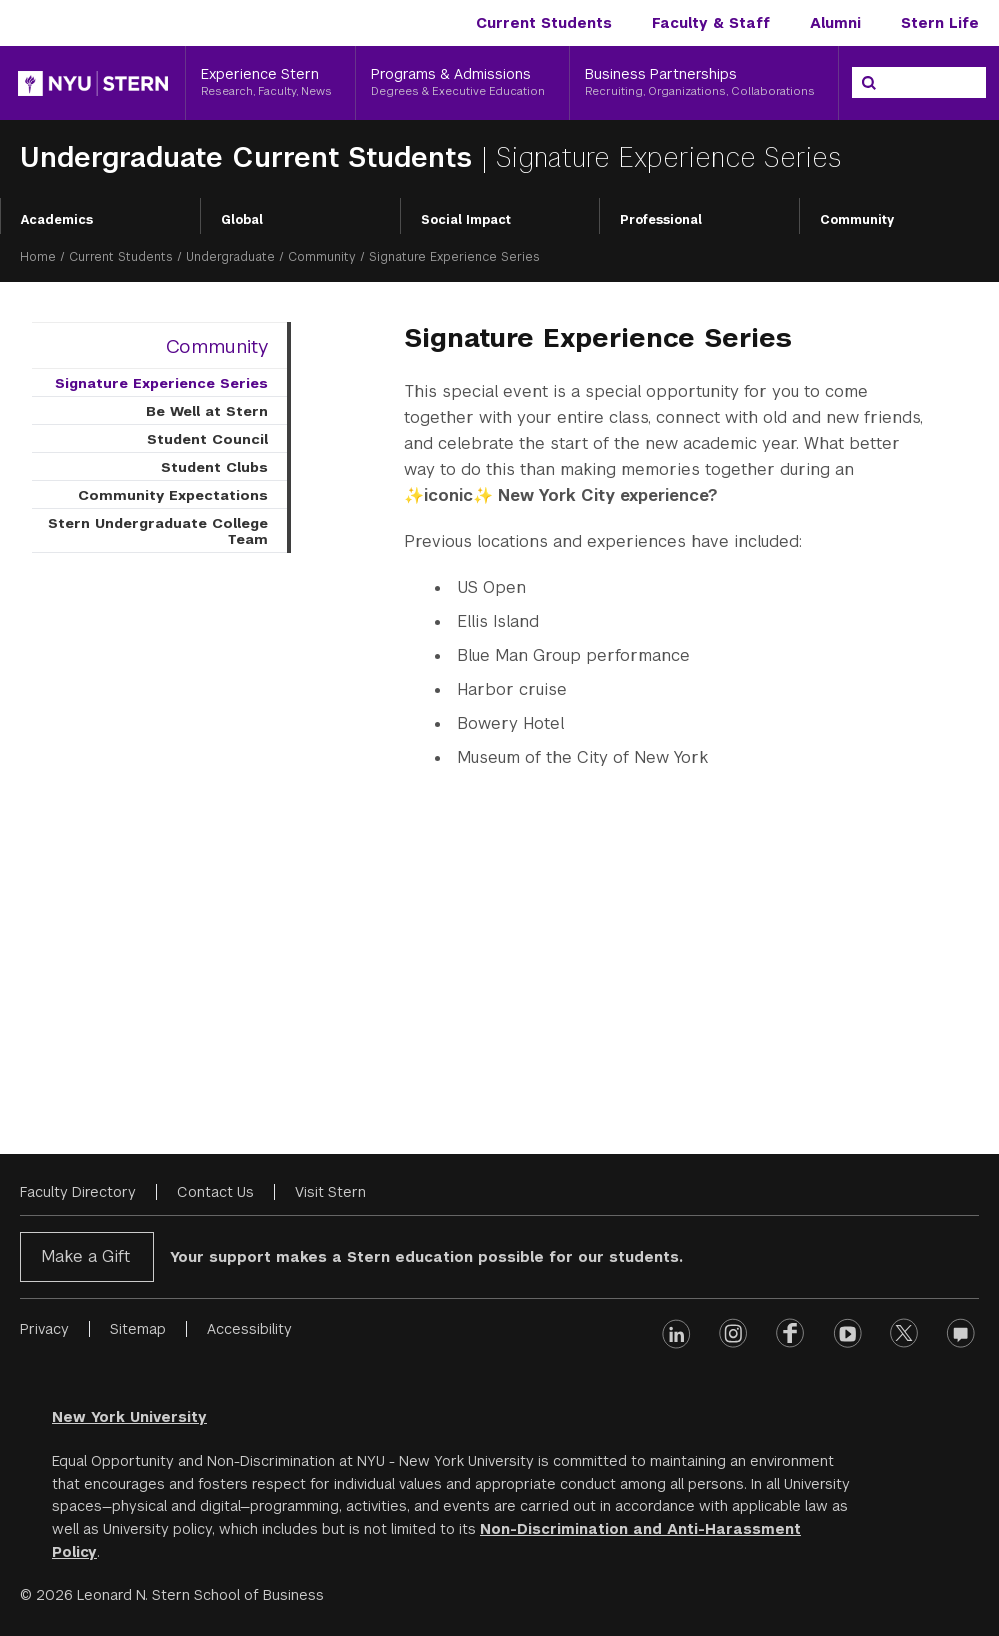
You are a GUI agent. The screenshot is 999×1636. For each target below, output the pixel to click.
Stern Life (940, 23)
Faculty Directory (78, 1192)
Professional (661, 220)
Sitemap (138, 1329)
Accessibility (249, 1329)
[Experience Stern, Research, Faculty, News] (270, 83)
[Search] (869, 83)
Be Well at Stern (207, 411)
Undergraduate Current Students (250, 157)
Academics (57, 220)
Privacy (44, 1329)
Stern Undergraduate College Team (158, 531)
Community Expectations (173, 495)
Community (857, 220)
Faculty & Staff (711, 23)
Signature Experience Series (161, 383)
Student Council (207, 439)
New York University (129, 1417)
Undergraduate (230, 257)
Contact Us (215, 1192)
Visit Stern (330, 1192)
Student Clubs (214, 467)
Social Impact (466, 220)
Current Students (544, 23)
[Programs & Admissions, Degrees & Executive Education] (462, 83)
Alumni (835, 23)
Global (242, 220)
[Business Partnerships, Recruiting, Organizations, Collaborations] (704, 83)
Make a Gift (85, 1256)
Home (38, 257)
